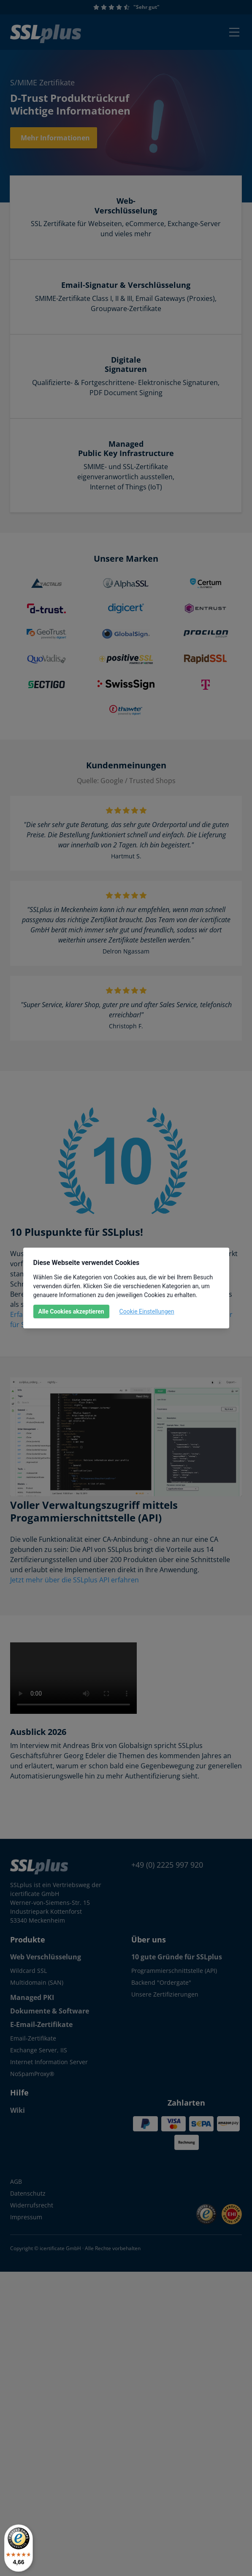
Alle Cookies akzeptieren (71, 1311)
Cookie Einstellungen (146, 1311)
